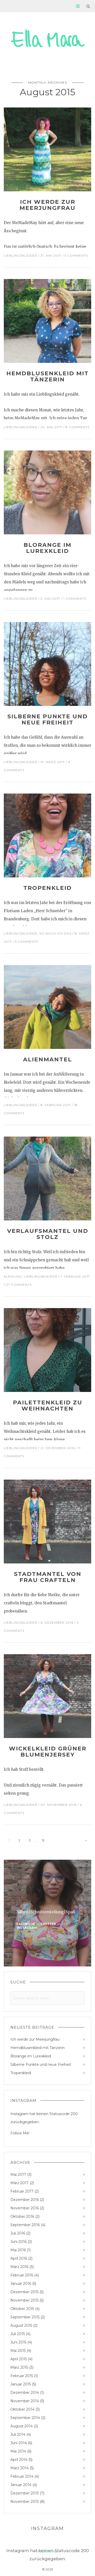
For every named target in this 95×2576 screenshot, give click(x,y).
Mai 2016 (18, 2250)
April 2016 (18, 2258)
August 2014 (21, 2426)
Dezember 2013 (24, 2493)
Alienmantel (47, 1059)
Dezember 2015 (24, 2292)
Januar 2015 (20, 2384)
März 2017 (19, 2183)
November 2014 (24, 2401)
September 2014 (25, 2417)
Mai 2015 (18, 2350)
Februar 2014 (21, 2476)
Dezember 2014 (24, 2392)
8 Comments (77, 427)
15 (43, 1840)
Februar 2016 (21, 2275)
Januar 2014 (20, 2484)
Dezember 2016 (24, 2199)
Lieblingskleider (20, 255)
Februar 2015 (21, 2375)
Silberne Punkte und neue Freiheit (47, 719)
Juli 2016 (17, 2233)
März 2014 (19, 2468)
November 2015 (24, 2300)
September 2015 (25, 2317)
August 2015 (21, 2325)
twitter (48, 1924)
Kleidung (13, 1276)
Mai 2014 (18, 2451)
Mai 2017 (18, 2174)
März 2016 (19, 2266)
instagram (26, 1928)
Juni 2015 (18, 2342)
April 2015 (18, 2359)
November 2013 (24, 2501)
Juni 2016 (18, 2241)
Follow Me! (19, 2133)
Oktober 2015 (22, 2308)
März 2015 (19, 2367)
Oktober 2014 (22, 2409)
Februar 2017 (21, 2191)
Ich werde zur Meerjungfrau (47, 204)
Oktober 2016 (22, 2216)
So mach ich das (55, 933)
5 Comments (76, 255)
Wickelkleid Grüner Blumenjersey (47, 1751)
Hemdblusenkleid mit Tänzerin (47, 376)
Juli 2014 (17, 2434)
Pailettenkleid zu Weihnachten (47, 1405)
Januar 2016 (20, 2283)
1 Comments (74, 598)
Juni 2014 (18, 2443)
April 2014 (18, 2459)
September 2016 (25, 2225)
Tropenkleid (47, 887)
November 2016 (24, 2208)
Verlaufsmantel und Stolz (47, 1234)
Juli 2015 (17, 2334)
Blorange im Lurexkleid (47, 547)
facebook (25, 1924)
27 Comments (19, 1284)
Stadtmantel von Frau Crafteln (47, 1577)
